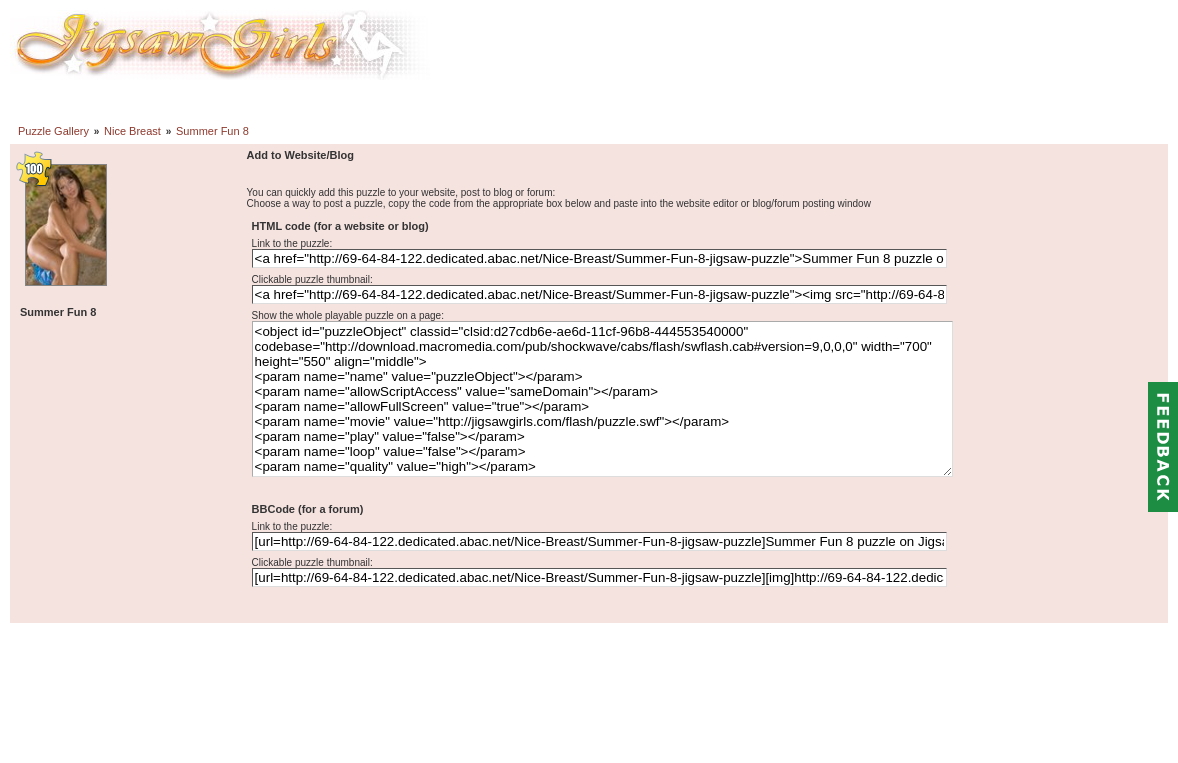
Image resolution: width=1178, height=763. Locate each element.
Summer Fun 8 (212, 131)
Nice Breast (132, 131)
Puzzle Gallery (53, 131)
